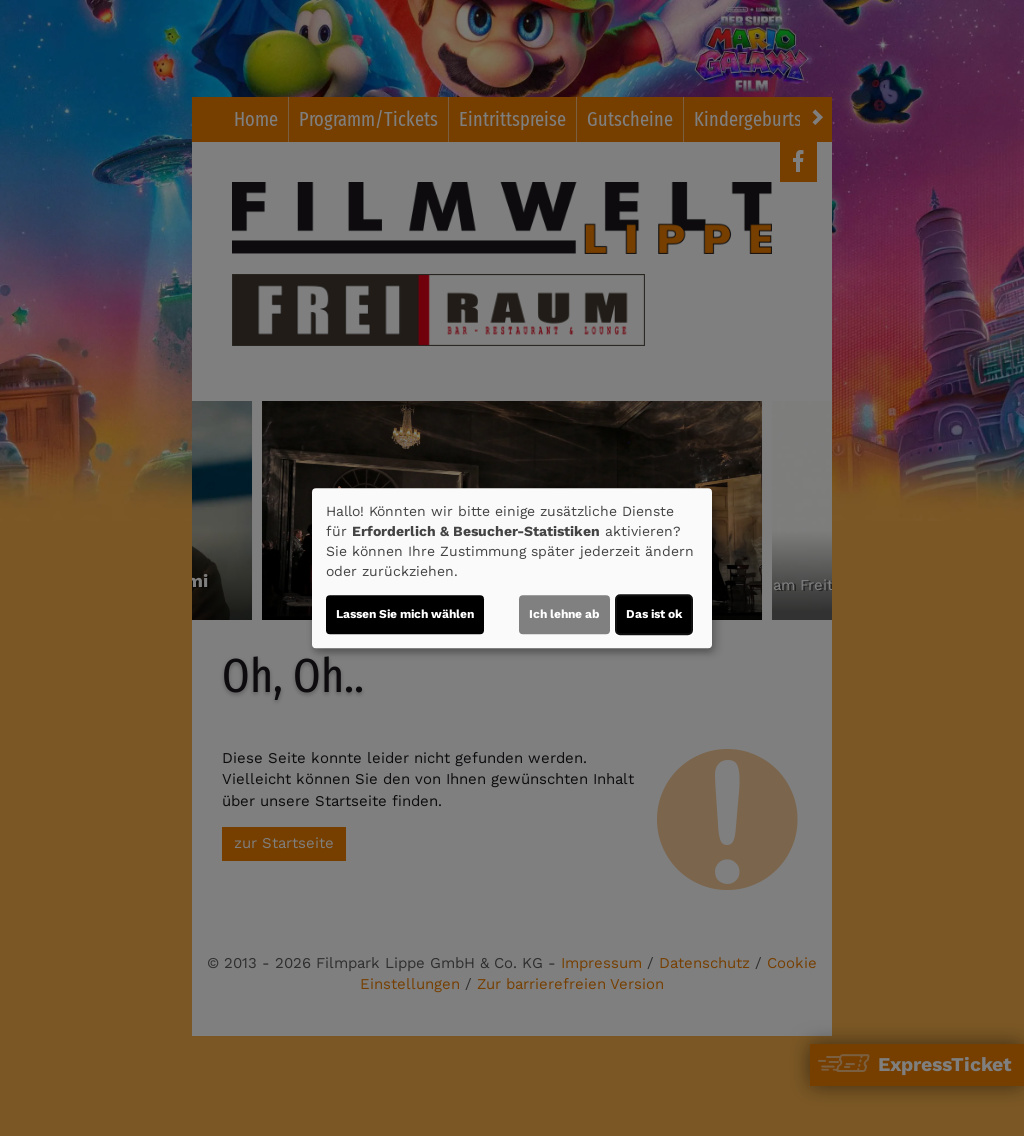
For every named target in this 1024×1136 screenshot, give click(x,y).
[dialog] (512, 568)
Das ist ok (654, 614)
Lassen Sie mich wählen (405, 614)
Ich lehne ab (564, 614)
